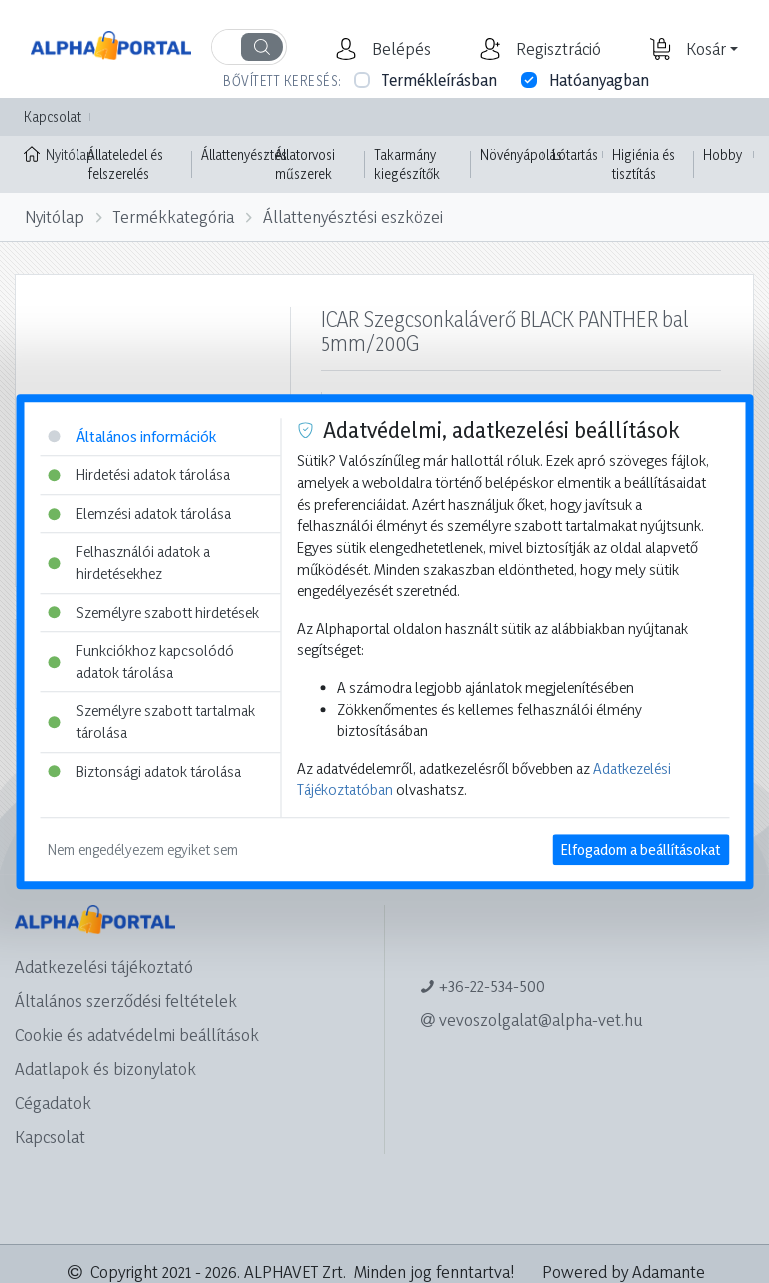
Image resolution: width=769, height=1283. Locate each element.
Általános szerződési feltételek (126, 1000)
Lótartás (575, 154)
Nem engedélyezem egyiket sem (143, 849)
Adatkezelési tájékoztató (104, 966)
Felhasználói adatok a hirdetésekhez (129, 563)
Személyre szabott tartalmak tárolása (151, 722)
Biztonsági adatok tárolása (144, 771)
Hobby (722, 154)
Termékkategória (173, 216)
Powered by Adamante (623, 1271)
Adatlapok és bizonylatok (105, 1068)
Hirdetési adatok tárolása (139, 474)
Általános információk (132, 436)
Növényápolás (521, 154)
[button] (399, 49)
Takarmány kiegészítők (407, 164)
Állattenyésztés (244, 154)
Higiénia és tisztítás (643, 164)
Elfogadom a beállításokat (640, 849)
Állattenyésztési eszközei (353, 216)
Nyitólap (51, 153)
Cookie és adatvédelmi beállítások (137, 1034)
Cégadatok (53, 1102)
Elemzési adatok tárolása (139, 513)
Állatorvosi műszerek (305, 164)
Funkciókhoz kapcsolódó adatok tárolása (141, 661)
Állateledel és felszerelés (125, 164)
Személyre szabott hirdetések (153, 612)
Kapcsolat (52, 116)
